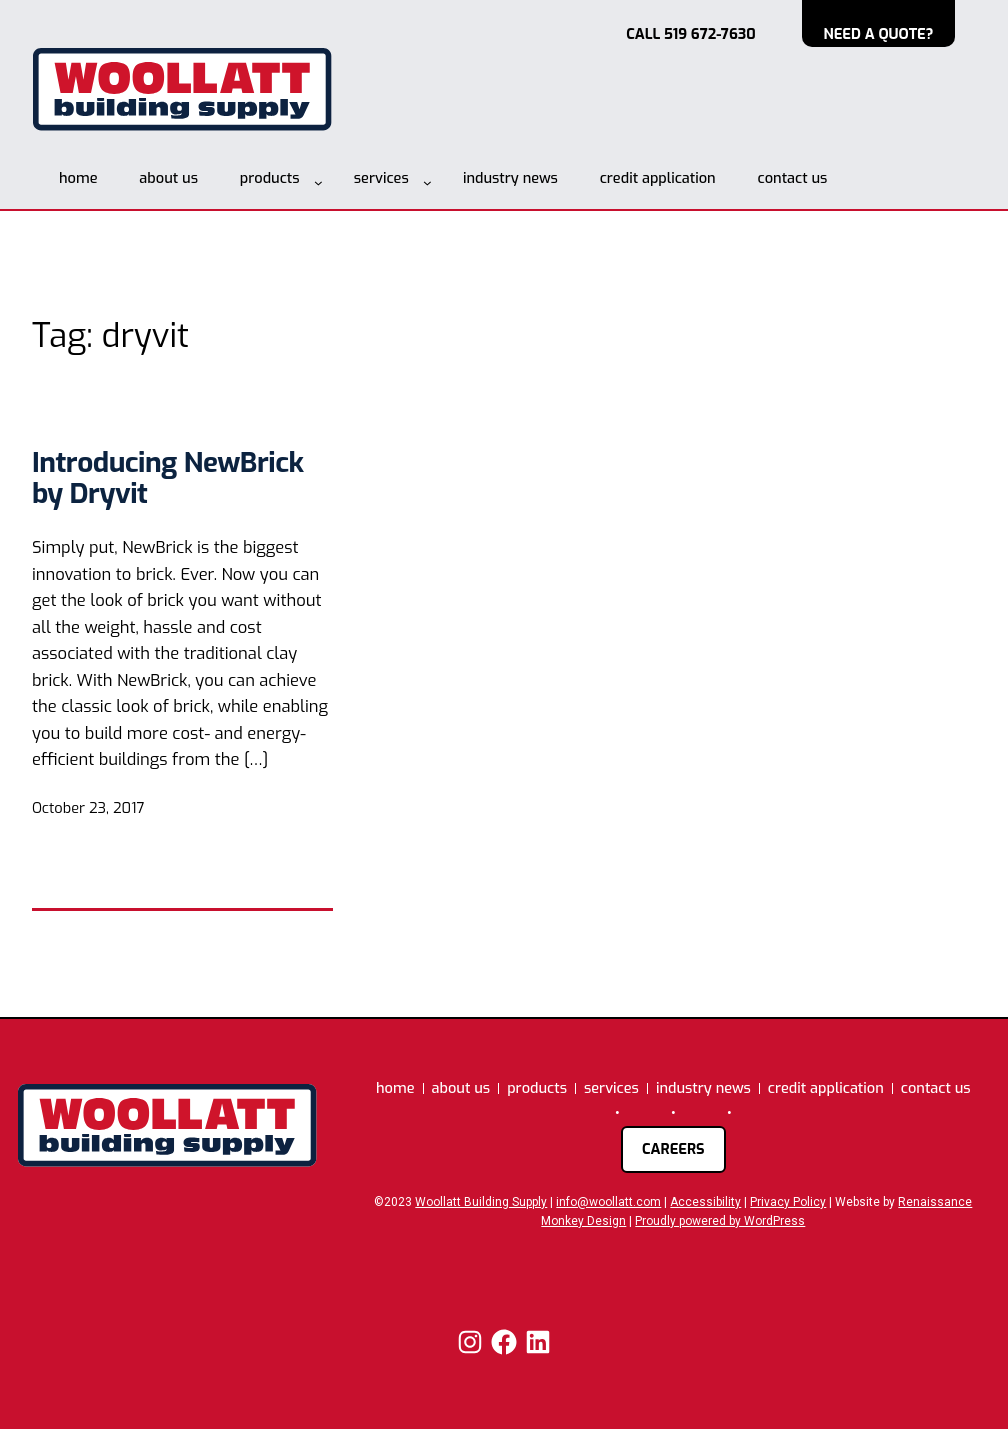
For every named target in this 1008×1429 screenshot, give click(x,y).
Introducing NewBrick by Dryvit (167, 479)
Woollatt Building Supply (481, 1202)
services (381, 178)
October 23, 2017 (88, 808)
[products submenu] (318, 182)
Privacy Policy (788, 1202)
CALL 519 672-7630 (690, 34)
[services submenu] (427, 182)
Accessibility (705, 1202)
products (270, 178)
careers (673, 1149)
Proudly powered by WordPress (720, 1221)
